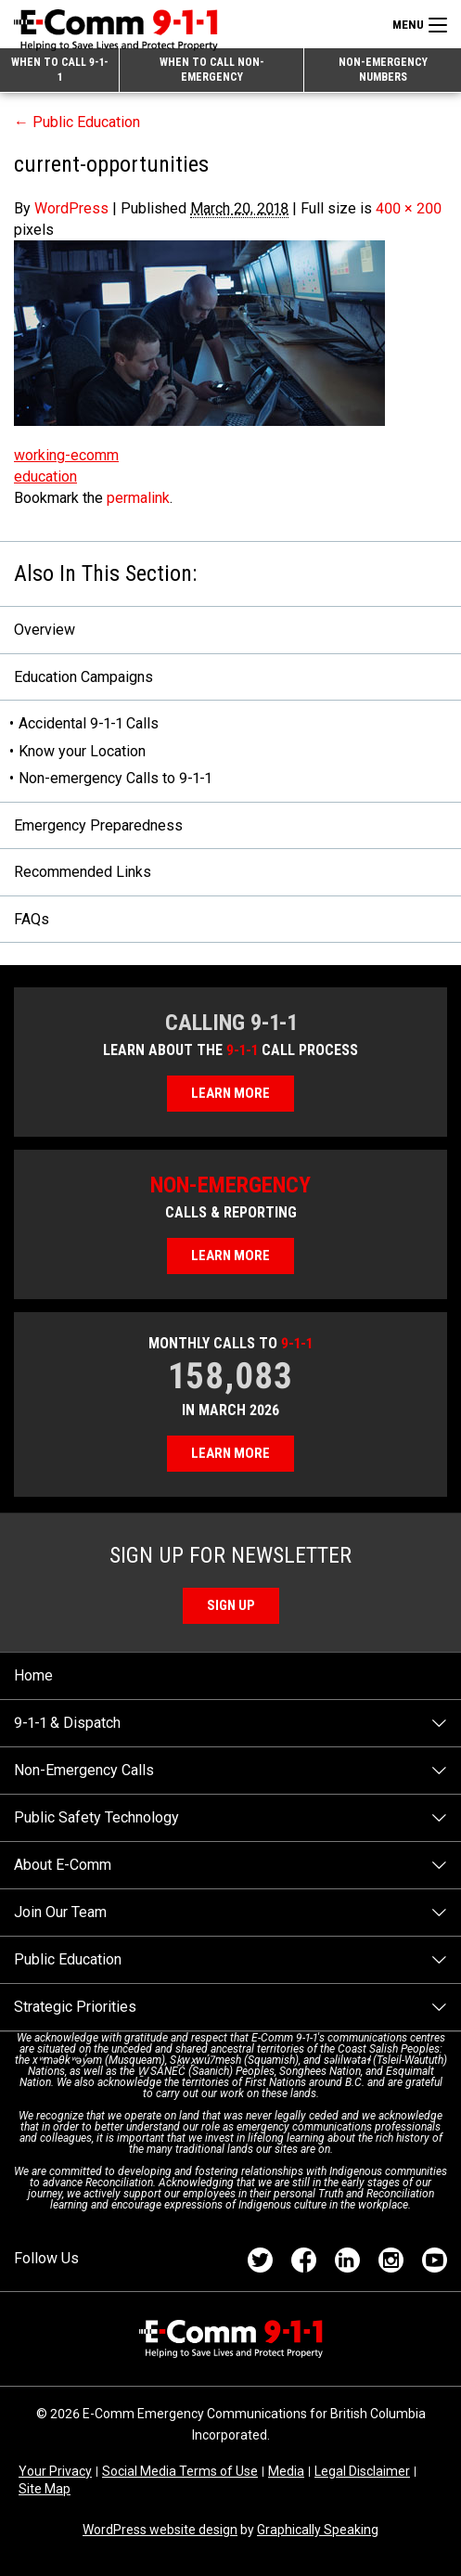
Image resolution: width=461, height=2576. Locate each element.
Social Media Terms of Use (180, 2471)
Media (286, 2471)
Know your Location (82, 751)
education (45, 476)
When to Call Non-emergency (212, 70)
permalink (138, 498)
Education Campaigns (83, 677)
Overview (44, 629)
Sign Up (231, 1605)
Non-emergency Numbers (383, 70)
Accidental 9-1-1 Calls (89, 723)
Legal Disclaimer (362, 2471)
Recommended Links (82, 872)
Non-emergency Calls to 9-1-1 (115, 778)
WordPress (71, 208)
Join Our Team (60, 1912)
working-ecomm (66, 455)
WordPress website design (160, 2529)
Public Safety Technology (96, 1817)
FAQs (31, 919)
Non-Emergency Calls (84, 1770)
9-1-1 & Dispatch (67, 1723)
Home (33, 1675)
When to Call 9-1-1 (60, 70)
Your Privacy (55, 2471)
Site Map (44, 2488)
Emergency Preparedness (98, 825)
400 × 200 (409, 208)
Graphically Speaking (317, 2529)
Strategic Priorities (75, 2007)
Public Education (77, 122)
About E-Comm (62, 1865)
